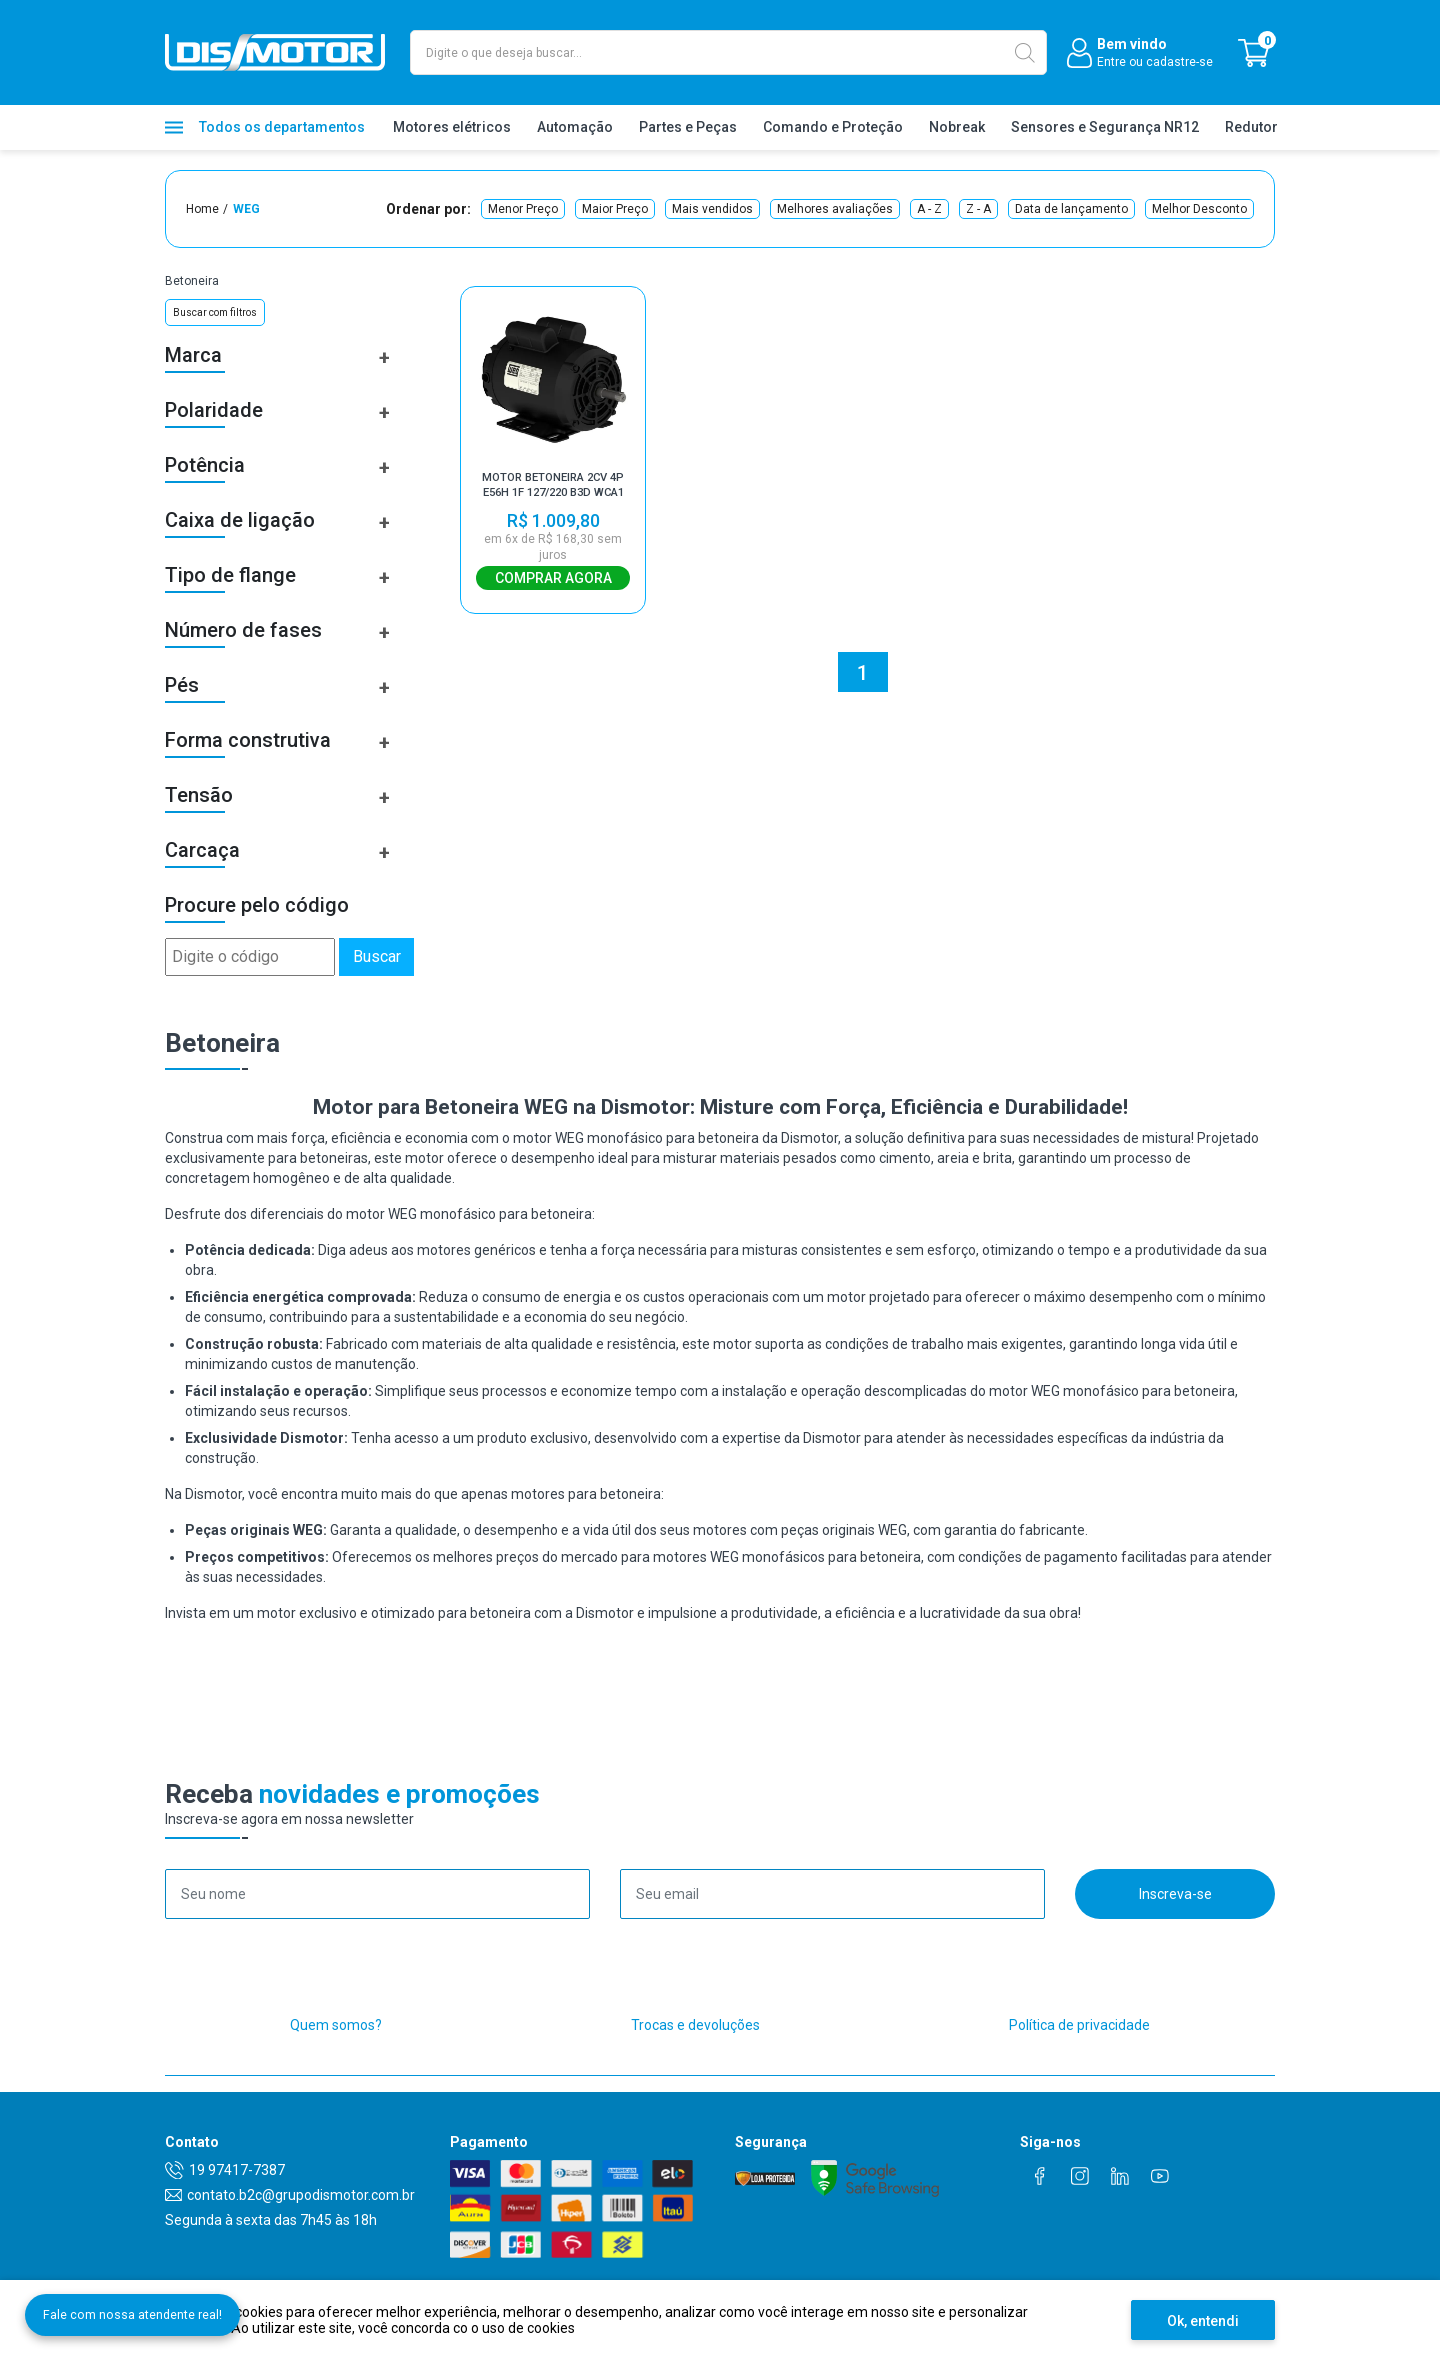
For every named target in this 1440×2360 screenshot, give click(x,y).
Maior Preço (615, 209)
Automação (575, 127)
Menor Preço (523, 209)
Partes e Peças (688, 127)
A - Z (929, 209)
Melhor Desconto (1199, 209)
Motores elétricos (452, 127)
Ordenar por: (428, 209)
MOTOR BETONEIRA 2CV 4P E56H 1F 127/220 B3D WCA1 (553, 486)
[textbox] (728, 52)
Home (202, 209)
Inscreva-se (1175, 1894)
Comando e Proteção (833, 127)
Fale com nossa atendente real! (168, 2275)
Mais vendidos (712, 209)
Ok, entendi (1203, 2321)
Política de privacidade (1079, 2025)
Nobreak (957, 127)
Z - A (978, 209)
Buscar (377, 956)
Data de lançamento (1071, 209)
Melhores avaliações (835, 209)
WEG (246, 209)
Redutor (1251, 127)
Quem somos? (336, 2025)
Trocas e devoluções (695, 2025)
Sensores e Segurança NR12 (1105, 127)
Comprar (553, 578)
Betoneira (192, 281)
